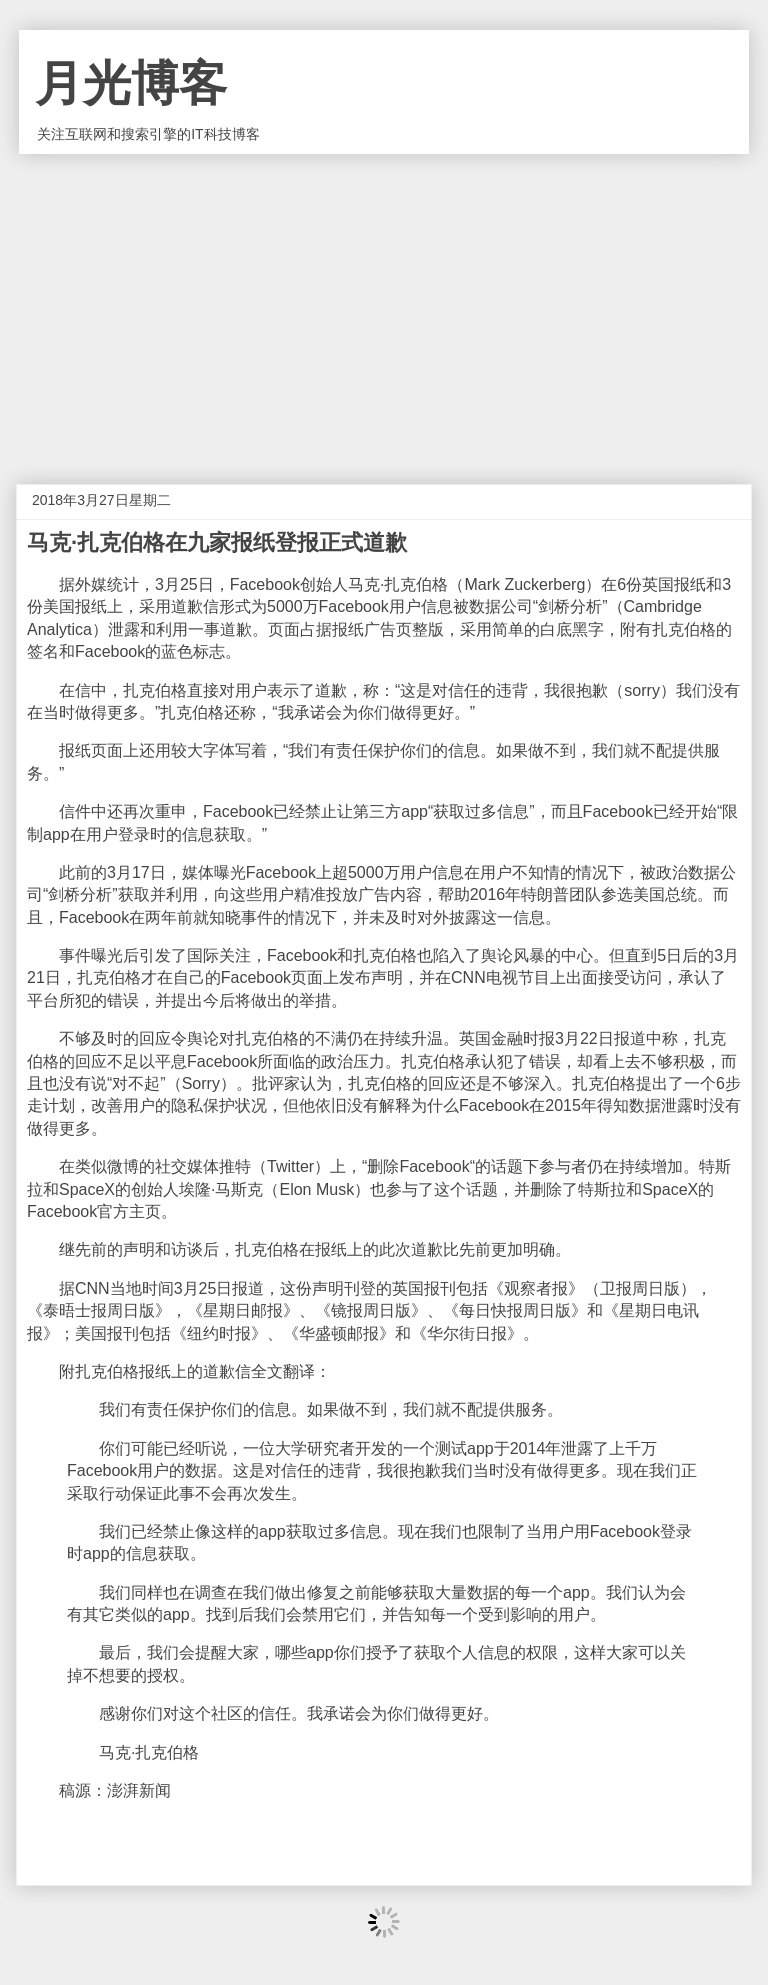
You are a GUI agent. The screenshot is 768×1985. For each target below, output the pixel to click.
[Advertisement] (384, 304)
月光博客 (131, 83)
